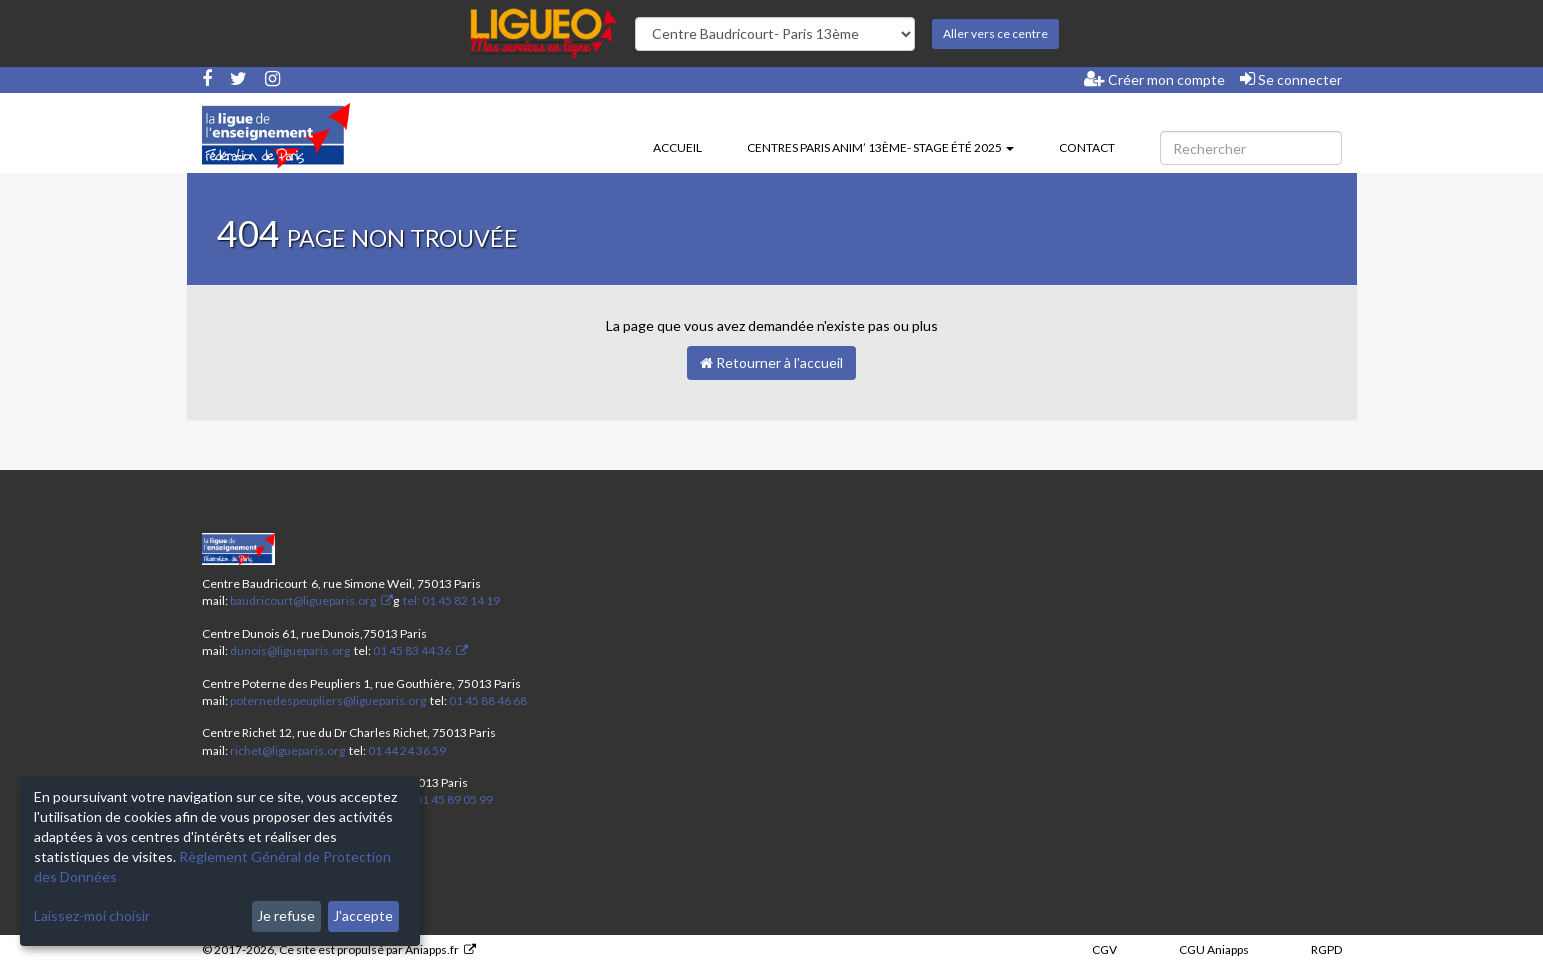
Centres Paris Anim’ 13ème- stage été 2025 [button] (880, 147)
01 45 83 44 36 (411, 650)
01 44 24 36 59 (407, 750)
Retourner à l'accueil (771, 362)
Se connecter (1291, 79)
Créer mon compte (1154, 79)
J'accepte (363, 915)
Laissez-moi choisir (92, 915)
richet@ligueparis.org (287, 750)
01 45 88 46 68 (488, 700)
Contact (1087, 147)
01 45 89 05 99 (454, 799)
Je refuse (286, 915)
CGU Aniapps (1214, 949)
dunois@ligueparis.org (290, 650)
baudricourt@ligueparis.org (303, 600)
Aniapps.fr (432, 949)
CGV (1104, 949)
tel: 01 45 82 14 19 (450, 600)
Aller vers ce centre (995, 33)
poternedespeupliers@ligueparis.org (328, 700)
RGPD (1326, 949)
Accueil (677, 147)
